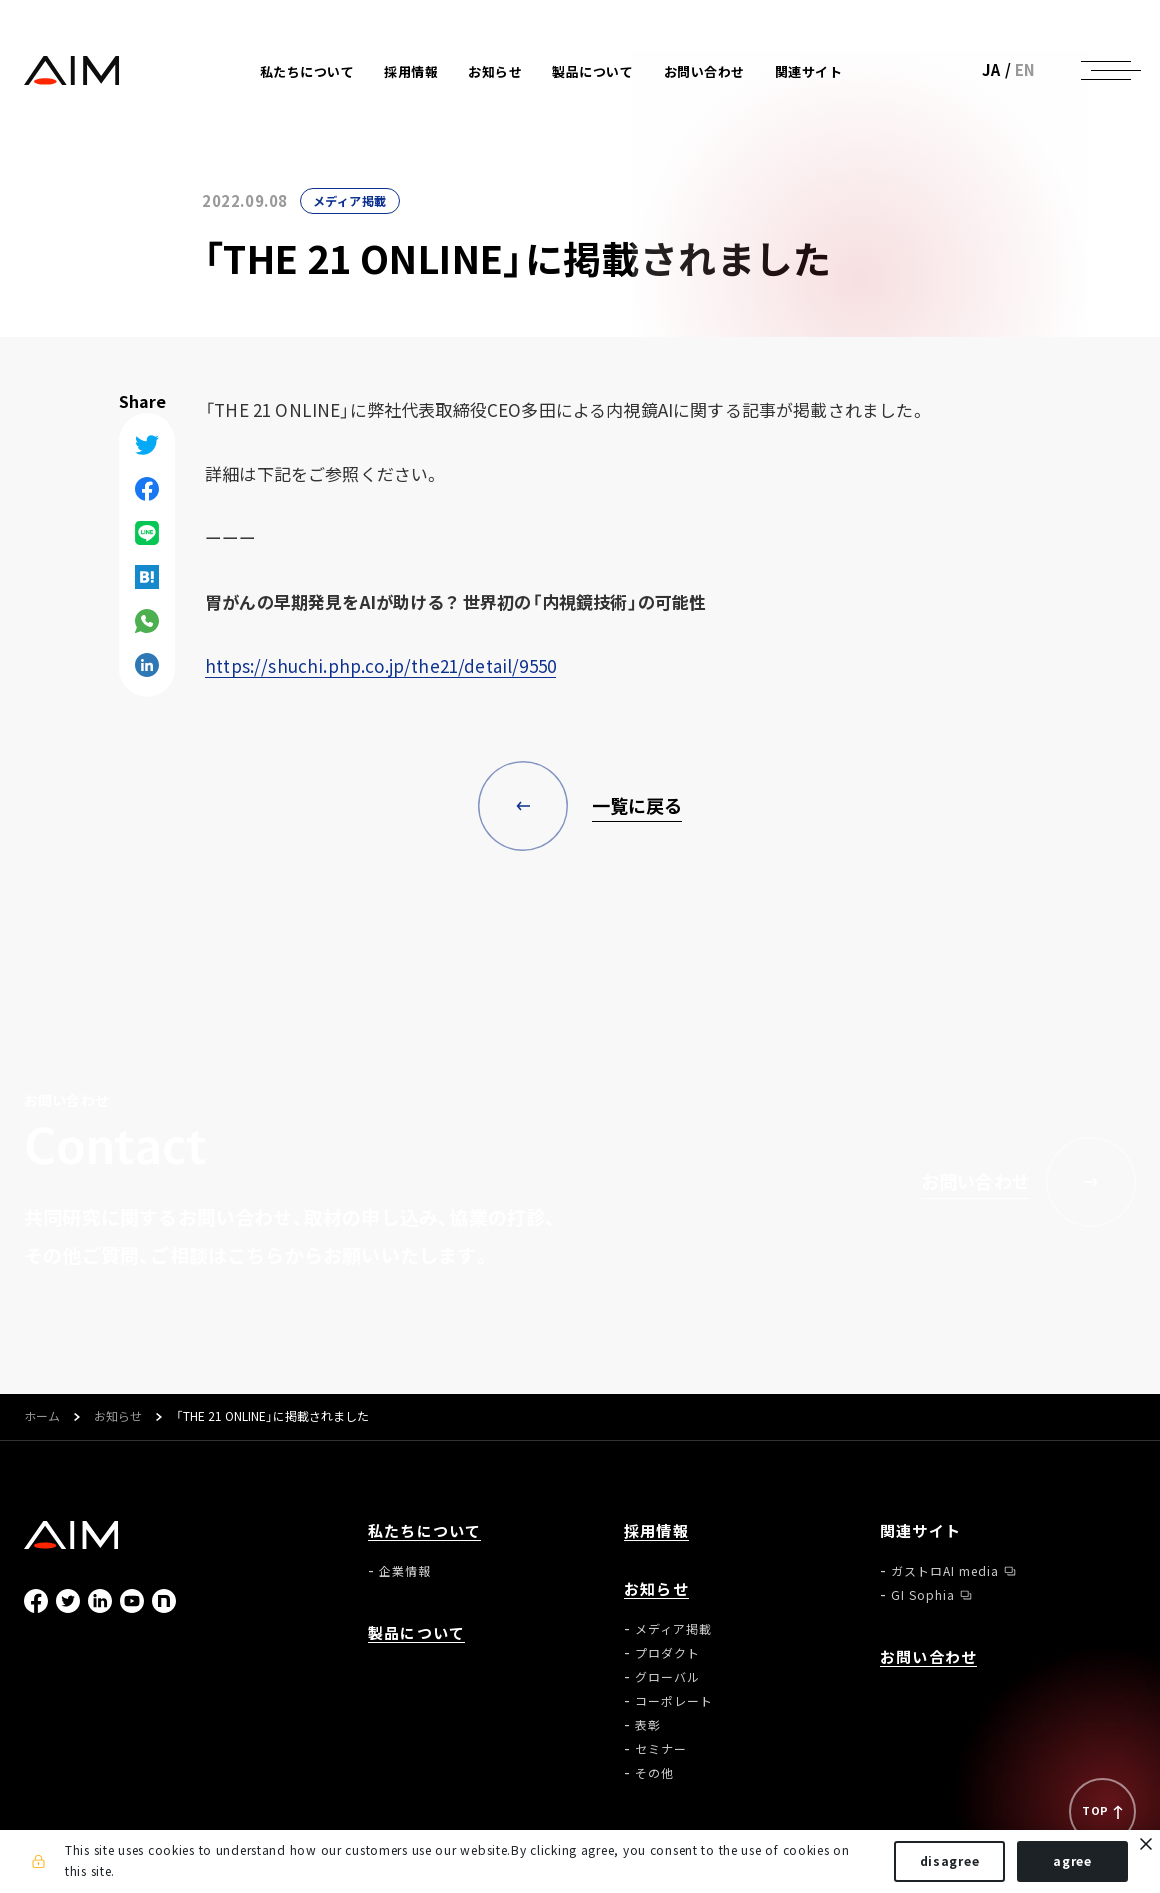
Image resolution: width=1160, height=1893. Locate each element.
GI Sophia (923, 1595)
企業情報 (405, 1571)
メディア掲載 (350, 201)
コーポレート (674, 1701)
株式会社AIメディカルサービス (72, 70)
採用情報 (411, 71)
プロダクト (667, 1653)
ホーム (42, 1417)
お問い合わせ (704, 71)
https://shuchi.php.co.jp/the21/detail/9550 (380, 665)
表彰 (648, 1725)
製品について (592, 71)
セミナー (661, 1749)
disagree (950, 1861)
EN (1025, 70)
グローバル (667, 1677)
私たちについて (424, 1531)
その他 (654, 1773)
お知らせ (118, 1417)
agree (1072, 1861)
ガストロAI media (945, 1571)
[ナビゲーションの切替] (1106, 70)
